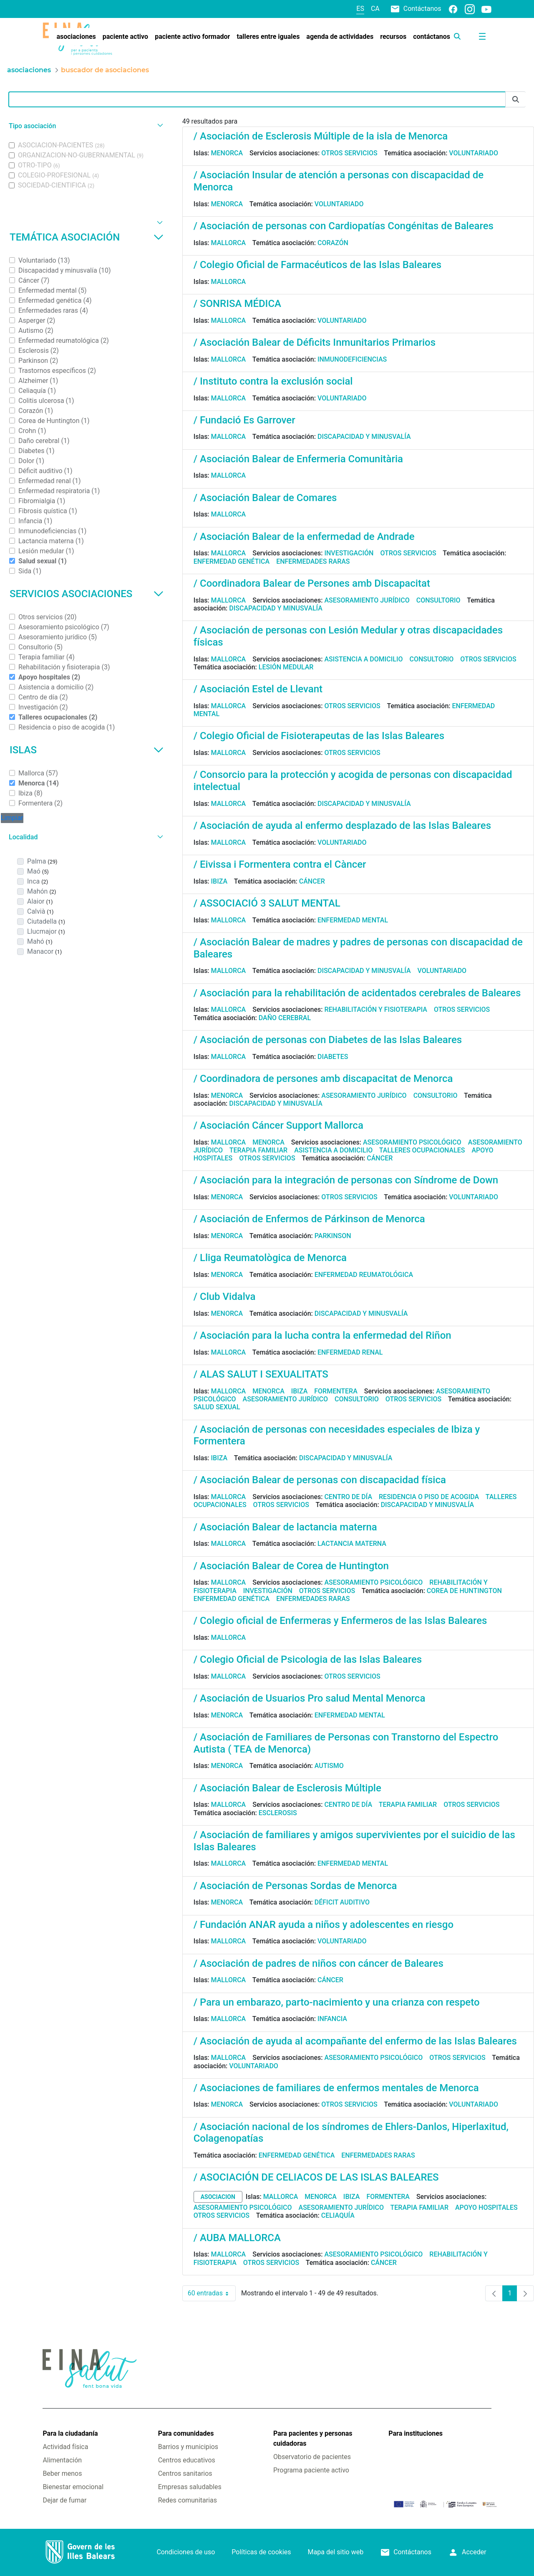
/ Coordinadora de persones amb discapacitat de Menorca (323, 1078)
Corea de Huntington (464, 1591)
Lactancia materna (351, 1544)
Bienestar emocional (73, 2487)
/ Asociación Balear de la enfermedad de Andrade (304, 536)
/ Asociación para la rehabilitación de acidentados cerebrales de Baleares (357, 993)
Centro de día (348, 1497)
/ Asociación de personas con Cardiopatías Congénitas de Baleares (344, 226)
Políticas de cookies (261, 2552)
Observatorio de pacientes (312, 2457)
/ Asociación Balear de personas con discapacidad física (320, 1480)
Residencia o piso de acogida (429, 1497)
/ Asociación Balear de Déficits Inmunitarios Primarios (315, 342)
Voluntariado (473, 153)
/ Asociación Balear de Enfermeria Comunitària (298, 459)
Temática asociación (87, 237)
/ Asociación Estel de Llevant (258, 689)
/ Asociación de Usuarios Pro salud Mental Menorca (310, 1698)
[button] (84, 126)
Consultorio (438, 600)
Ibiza (219, 881)
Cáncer (312, 881)
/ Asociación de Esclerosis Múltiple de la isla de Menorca (321, 136)
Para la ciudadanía (70, 2433)
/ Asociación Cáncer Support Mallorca (278, 1125)
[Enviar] (515, 99)
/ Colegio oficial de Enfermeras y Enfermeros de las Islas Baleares (340, 1620)
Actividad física (65, 2447)
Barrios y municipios (188, 2447)
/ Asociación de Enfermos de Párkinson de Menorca (309, 1219)
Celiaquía (338, 2215)
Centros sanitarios (185, 2473)
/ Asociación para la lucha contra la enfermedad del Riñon (322, 1335)
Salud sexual (217, 1407)
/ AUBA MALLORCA (237, 2238)
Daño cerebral (285, 1018)
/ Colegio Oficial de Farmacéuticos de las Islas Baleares (318, 265)
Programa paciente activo (311, 2470)
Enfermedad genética (232, 561)
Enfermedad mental (352, 920)
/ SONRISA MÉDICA (237, 303)
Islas (87, 749)
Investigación (348, 553)
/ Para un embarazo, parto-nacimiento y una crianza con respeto (337, 2002)
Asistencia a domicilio (363, 659)
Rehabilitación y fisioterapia (375, 1009)
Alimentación (62, 2460)
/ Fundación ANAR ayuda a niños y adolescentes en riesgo (323, 1924)
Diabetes (332, 1057)
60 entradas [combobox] (212, 2293)
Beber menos (62, 2473)
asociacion (218, 2197)
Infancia (332, 2019)
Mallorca (228, 243)
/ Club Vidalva (225, 1296)
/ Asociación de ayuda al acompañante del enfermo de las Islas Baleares (355, 2041)
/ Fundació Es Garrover (244, 420)
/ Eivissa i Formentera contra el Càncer (280, 864)
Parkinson (333, 1236)
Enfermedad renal (350, 1352)
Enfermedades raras (313, 561)
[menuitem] (76, 36)
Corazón (332, 243)
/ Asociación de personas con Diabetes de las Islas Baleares (328, 1040)
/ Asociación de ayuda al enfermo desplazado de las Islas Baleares (342, 825)
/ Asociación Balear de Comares (265, 498)
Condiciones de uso (185, 2552)
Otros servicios (349, 153)
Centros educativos (186, 2460)
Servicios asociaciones (87, 593)
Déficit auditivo (342, 1902)
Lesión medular (286, 667)
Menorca (227, 153)
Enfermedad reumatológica (364, 1275)
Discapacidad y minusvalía (364, 437)
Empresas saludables (190, 2487)
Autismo (329, 1766)
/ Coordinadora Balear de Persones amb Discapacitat (312, 583)
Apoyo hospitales (486, 2207)
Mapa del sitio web (336, 2552)
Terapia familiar (258, 1150)
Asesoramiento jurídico (366, 600)
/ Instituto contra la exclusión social (273, 381)
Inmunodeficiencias (352, 359)
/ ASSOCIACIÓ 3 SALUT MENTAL (267, 903)
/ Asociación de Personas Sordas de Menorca (295, 1886)
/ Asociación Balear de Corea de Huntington (291, 1566)
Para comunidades (186, 2433)
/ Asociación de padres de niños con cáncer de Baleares (318, 1963)
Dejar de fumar (64, 2500)
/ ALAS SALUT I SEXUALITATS (261, 1374)
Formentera (336, 1391)
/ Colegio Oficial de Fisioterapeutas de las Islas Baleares (319, 736)
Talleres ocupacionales (422, 1150)
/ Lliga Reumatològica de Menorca (270, 1258)
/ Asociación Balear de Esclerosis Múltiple (287, 1788)
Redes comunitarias (187, 2500)
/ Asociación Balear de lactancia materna (285, 1527)
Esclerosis (278, 1813)
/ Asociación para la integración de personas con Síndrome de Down (346, 1180)
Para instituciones (415, 2433)
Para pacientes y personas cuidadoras (312, 2438)
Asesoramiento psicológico (412, 1142)
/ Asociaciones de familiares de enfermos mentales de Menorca (336, 2088)
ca (375, 9)
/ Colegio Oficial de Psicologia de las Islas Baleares (308, 1659)
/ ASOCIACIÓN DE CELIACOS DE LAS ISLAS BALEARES (316, 2177)
